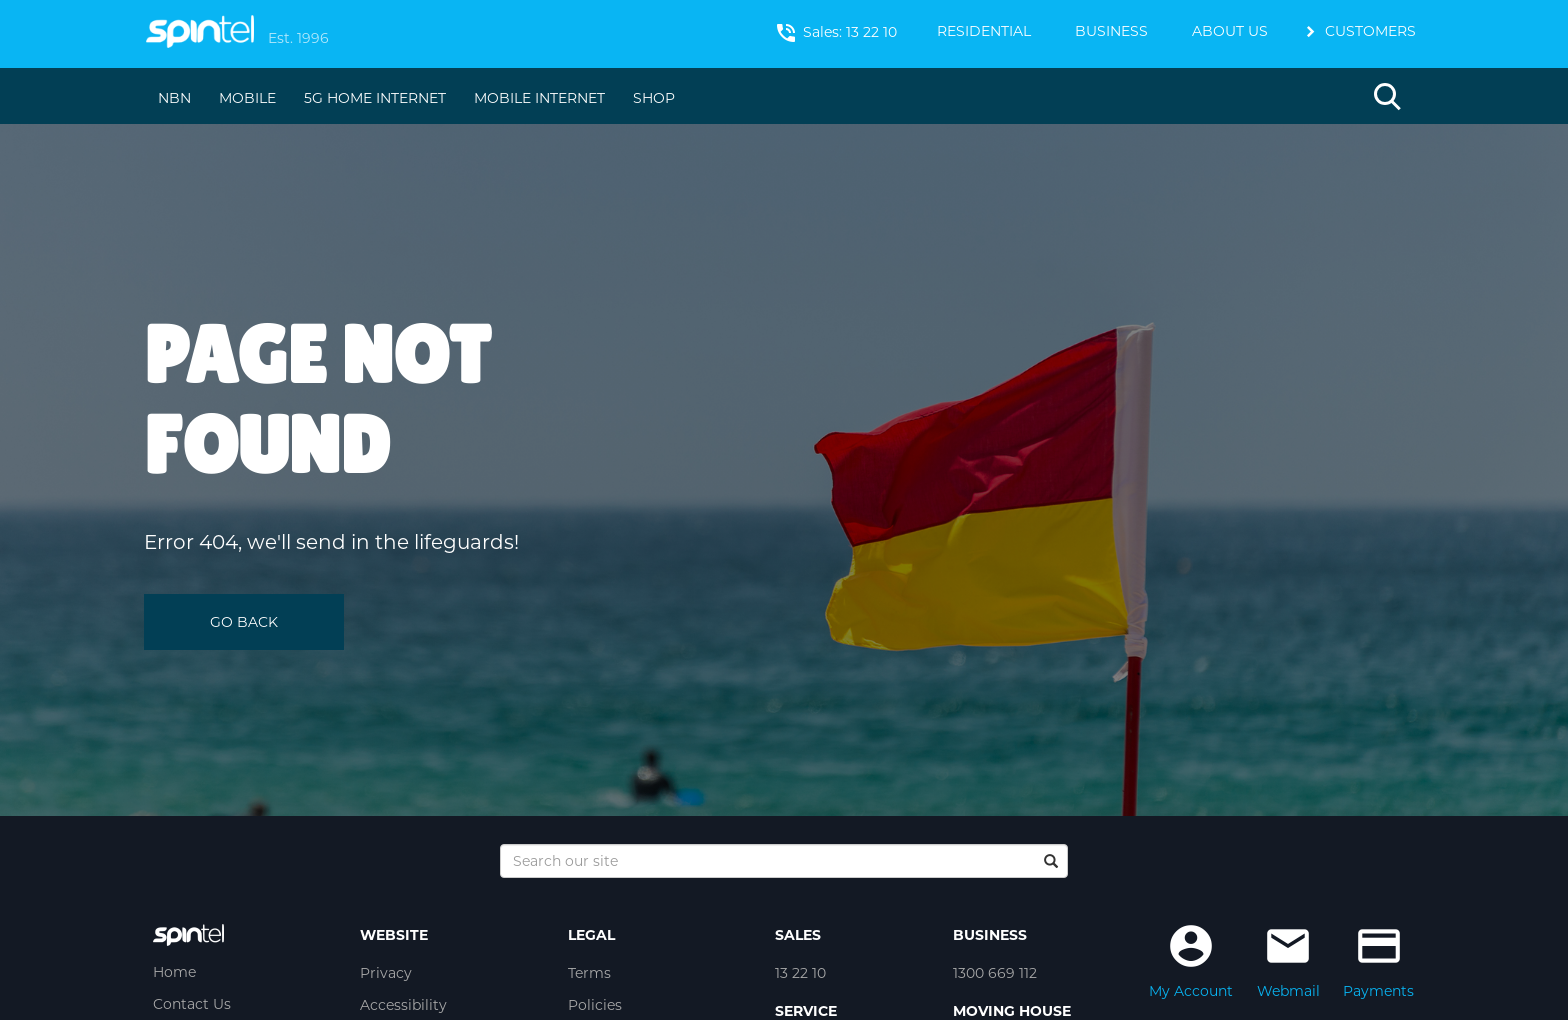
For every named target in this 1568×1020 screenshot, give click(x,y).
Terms (589, 973)
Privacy (386, 973)
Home (174, 972)
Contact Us (192, 1004)
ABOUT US (1230, 31)
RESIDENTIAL (984, 31)
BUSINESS (1111, 31)
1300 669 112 (995, 973)
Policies (595, 1005)
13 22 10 (800, 973)
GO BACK (244, 622)
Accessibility (403, 1005)
